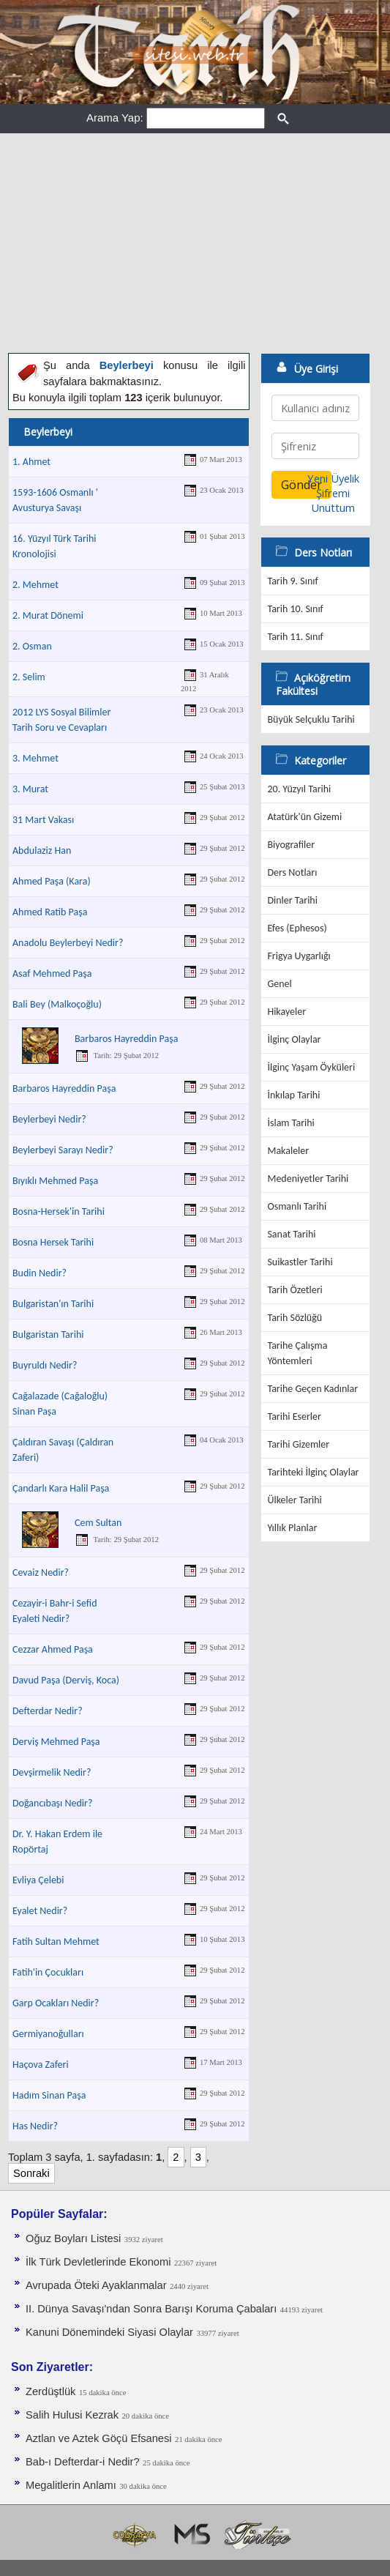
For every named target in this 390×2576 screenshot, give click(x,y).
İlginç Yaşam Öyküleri (311, 1067)
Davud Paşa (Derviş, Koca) (65, 1680)
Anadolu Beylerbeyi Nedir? (67, 943)
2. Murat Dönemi (47, 615)
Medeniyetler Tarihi (307, 1178)
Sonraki (31, 2173)
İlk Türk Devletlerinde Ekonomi (98, 2262)
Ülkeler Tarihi (294, 1500)
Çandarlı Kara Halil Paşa (60, 1488)
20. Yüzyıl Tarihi (299, 789)
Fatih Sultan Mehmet (56, 1941)
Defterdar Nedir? (47, 1711)
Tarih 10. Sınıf (295, 609)
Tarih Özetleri (294, 1290)
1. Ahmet (31, 461)
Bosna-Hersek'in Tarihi (58, 1211)
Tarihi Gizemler (298, 1444)
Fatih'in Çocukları (47, 1972)
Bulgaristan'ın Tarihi (53, 1304)
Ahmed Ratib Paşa (49, 912)
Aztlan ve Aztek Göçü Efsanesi (99, 2438)
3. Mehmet (35, 758)
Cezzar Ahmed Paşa (52, 1649)
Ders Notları (292, 872)
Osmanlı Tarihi (296, 1206)
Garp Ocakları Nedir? (55, 2003)
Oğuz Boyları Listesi (73, 2238)
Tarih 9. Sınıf (292, 581)
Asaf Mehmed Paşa (51, 973)
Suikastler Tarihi (299, 1262)
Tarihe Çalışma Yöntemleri (297, 1353)
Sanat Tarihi (291, 1234)
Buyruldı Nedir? (44, 1365)
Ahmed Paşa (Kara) (51, 881)
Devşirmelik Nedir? (51, 1772)
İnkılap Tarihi (293, 1095)
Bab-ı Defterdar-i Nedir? (83, 2462)
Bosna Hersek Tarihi (53, 1242)
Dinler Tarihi (292, 900)
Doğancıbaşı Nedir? (52, 1803)
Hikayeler (286, 1011)
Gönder (301, 485)
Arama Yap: (114, 117)
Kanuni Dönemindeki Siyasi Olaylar (109, 2332)
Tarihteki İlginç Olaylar (313, 1472)
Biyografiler (291, 844)
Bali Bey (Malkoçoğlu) (57, 1004)
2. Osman (32, 646)
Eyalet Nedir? (39, 1911)
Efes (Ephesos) (296, 928)
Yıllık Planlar (292, 1528)
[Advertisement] (195, 243)
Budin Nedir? (39, 1273)
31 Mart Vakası (43, 820)
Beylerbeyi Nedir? (49, 1119)
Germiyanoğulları (48, 2034)
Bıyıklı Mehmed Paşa (55, 1181)
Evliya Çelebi (38, 1880)
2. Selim (28, 677)
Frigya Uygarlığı (298, 956)
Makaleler (288, 1150)
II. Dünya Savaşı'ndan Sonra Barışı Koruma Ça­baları (151, 2309)
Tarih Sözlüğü (294, 1317)
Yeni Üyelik (333, 478)
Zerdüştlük (50, 2391)
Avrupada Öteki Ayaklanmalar (96, 2285)
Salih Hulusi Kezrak (72, 2415)
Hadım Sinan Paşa (49, 2095)
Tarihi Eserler (293, 1416)
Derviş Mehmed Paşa (56, 1741)
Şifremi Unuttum (333, 500)
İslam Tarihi (290, 1123)
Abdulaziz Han (41, 850)
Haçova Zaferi (40, 2064)
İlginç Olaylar (293, 1039)
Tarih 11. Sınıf (295, 636)
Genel (279, 984)
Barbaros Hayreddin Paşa (126, 1038)
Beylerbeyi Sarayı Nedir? (62, 1150)
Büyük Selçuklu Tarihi (310, 719)
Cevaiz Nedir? (40, 1572)
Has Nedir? (35, 2126)
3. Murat (30, 789)
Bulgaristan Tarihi (47, 1334)
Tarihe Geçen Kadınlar (312, 1388)
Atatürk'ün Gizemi (304, 817)
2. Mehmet (35, 584)
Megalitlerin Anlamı (71, 2485)
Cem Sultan (98, 1522)
